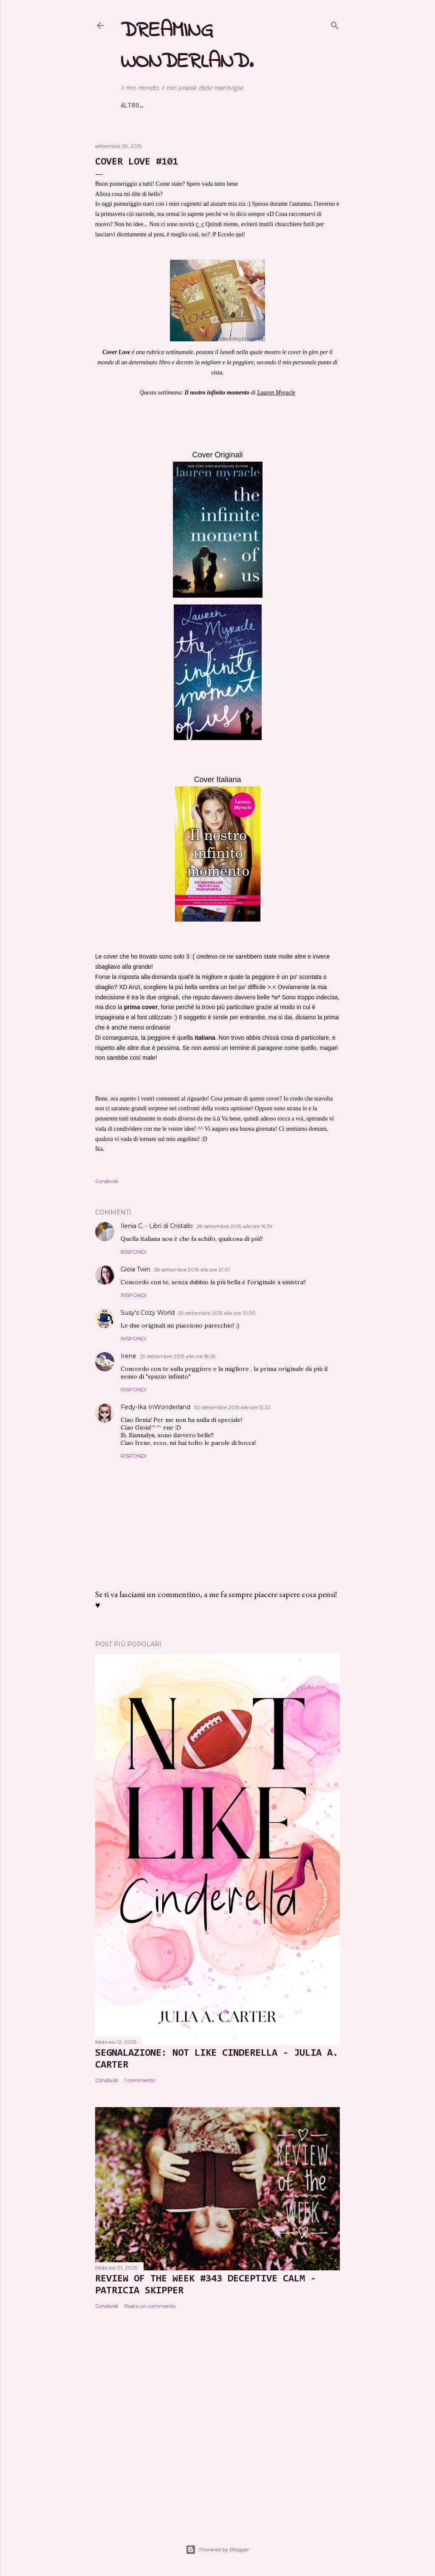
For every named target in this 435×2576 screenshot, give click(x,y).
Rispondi (134, 1251)
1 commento (139, 2080)
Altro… (300, 105)
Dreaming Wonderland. (187, 46)
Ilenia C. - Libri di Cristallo (157, 1226)
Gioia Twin (135, 1269)
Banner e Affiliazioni (200, 105)
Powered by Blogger (217, 2550)
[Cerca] (335, 23)
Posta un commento (149, 2306)
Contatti (263, 105)
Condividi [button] (106, 1181)
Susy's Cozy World (148, 1312)
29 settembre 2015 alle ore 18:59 (178, 1356)
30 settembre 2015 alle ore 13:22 (232, 1407)
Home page (137, 105)
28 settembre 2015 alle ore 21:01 (192, 1269)
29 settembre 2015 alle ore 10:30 (217, 1313)
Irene (128, 1356)
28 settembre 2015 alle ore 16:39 (234, 1226)
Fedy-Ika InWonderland (155, 1407)
